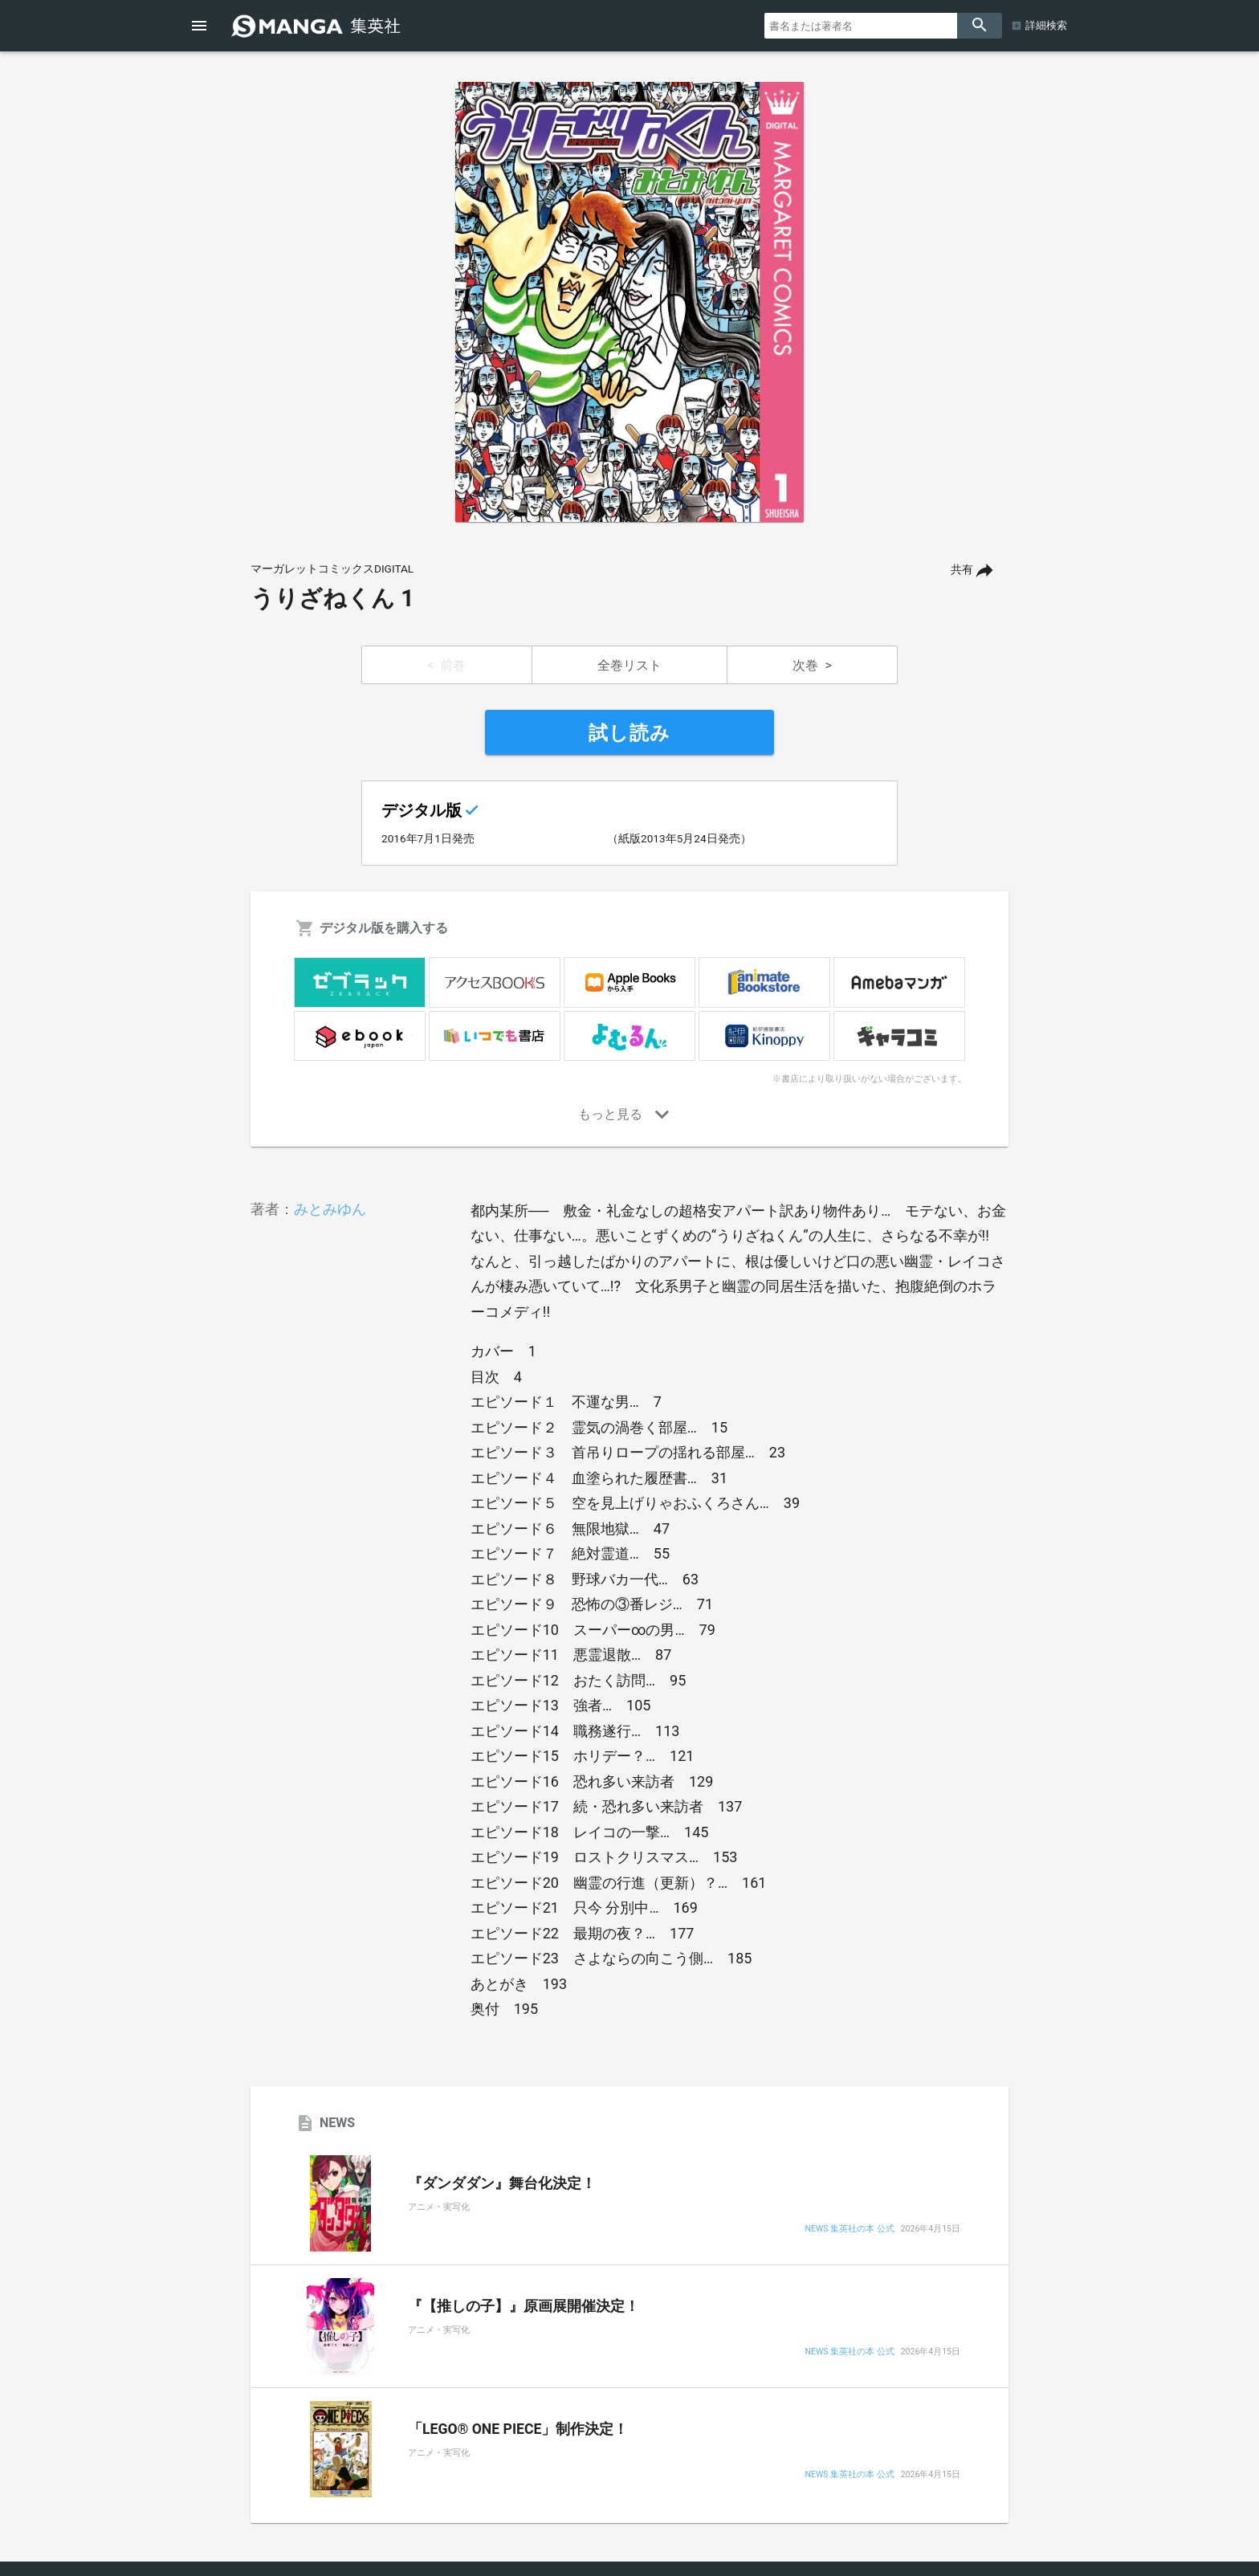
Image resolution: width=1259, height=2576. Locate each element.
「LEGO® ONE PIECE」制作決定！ (518, 2429)
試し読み (629, 733)
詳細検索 (1046, 25)
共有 (962, 570)
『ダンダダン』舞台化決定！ (502, 2183)
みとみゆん (330, 1208)
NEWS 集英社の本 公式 (849, 2229)
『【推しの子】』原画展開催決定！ (523, 2306)
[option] (629, 302)
